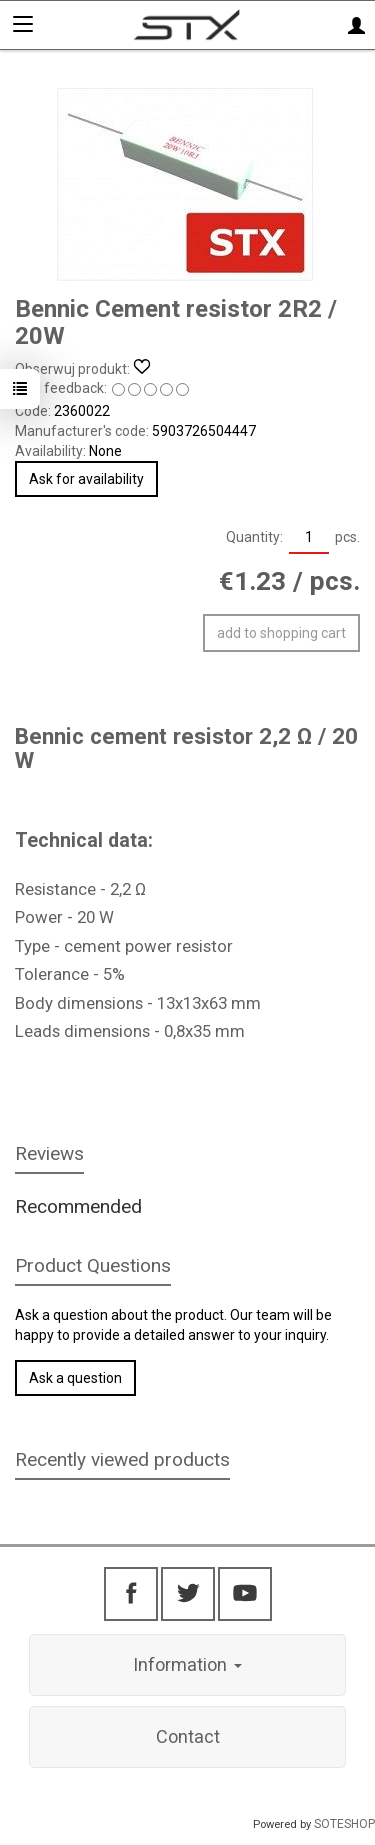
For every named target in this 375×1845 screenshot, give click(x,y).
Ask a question (75, 1378)
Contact (188, 1736)
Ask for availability (86, 479)
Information (187, 1664)
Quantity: (254, 537)
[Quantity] (309, 538)
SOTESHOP (344, 1824)
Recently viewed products (122, 1459)
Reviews (49, 1153)
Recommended (78, 1206)
